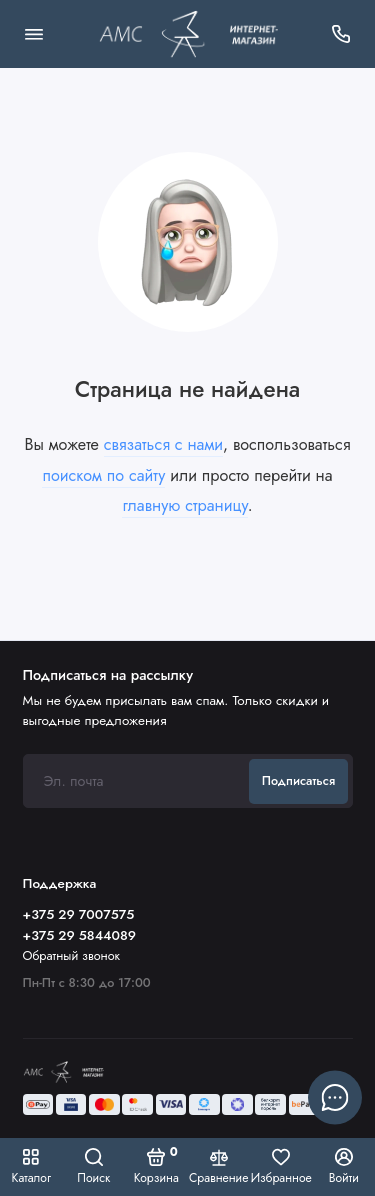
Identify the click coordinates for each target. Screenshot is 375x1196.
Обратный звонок (72, 956)
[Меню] (34, 34)
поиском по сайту (103, 475)
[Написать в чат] (335, 1097)
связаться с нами (163, 444)
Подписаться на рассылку (108, 675)
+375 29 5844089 (80, 935)
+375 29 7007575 (79, 914)
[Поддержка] (342, 34)
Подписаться (298, 781)
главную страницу (184, 505)
